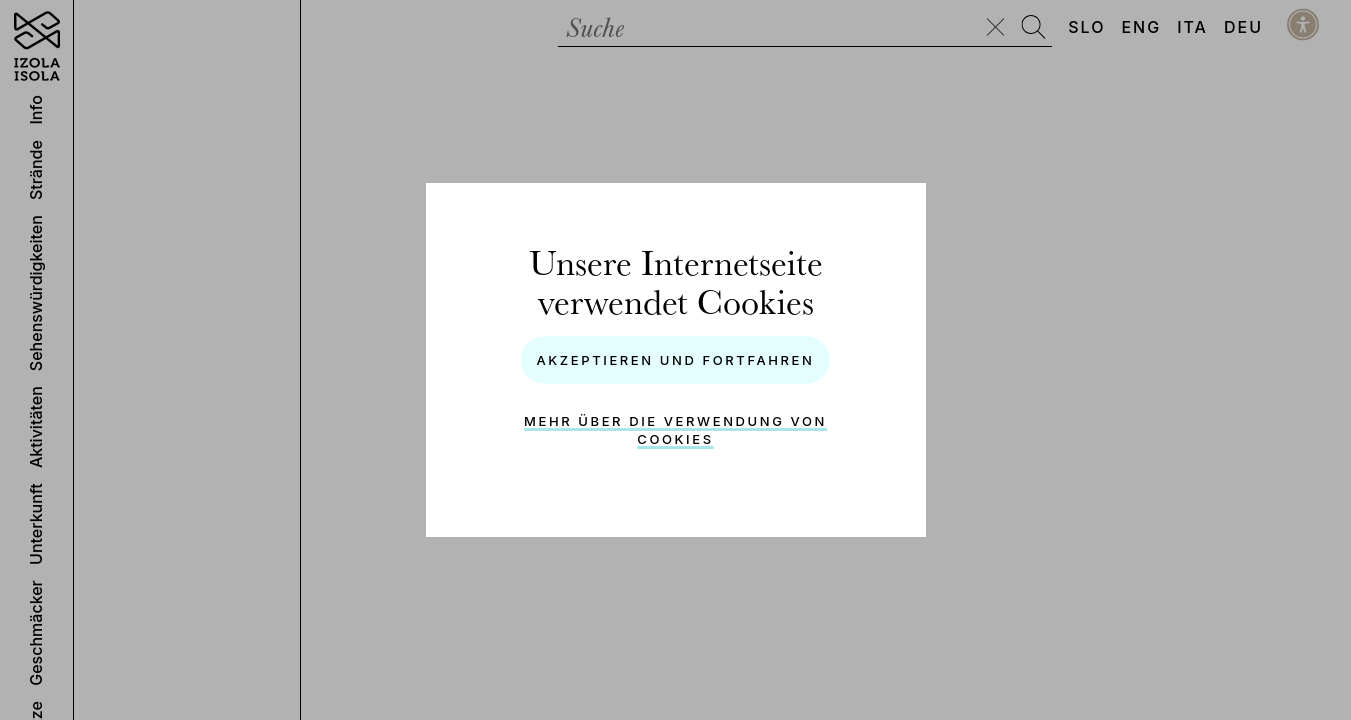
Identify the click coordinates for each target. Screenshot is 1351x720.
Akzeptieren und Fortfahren (675, 360)
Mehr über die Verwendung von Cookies (675, 430)
